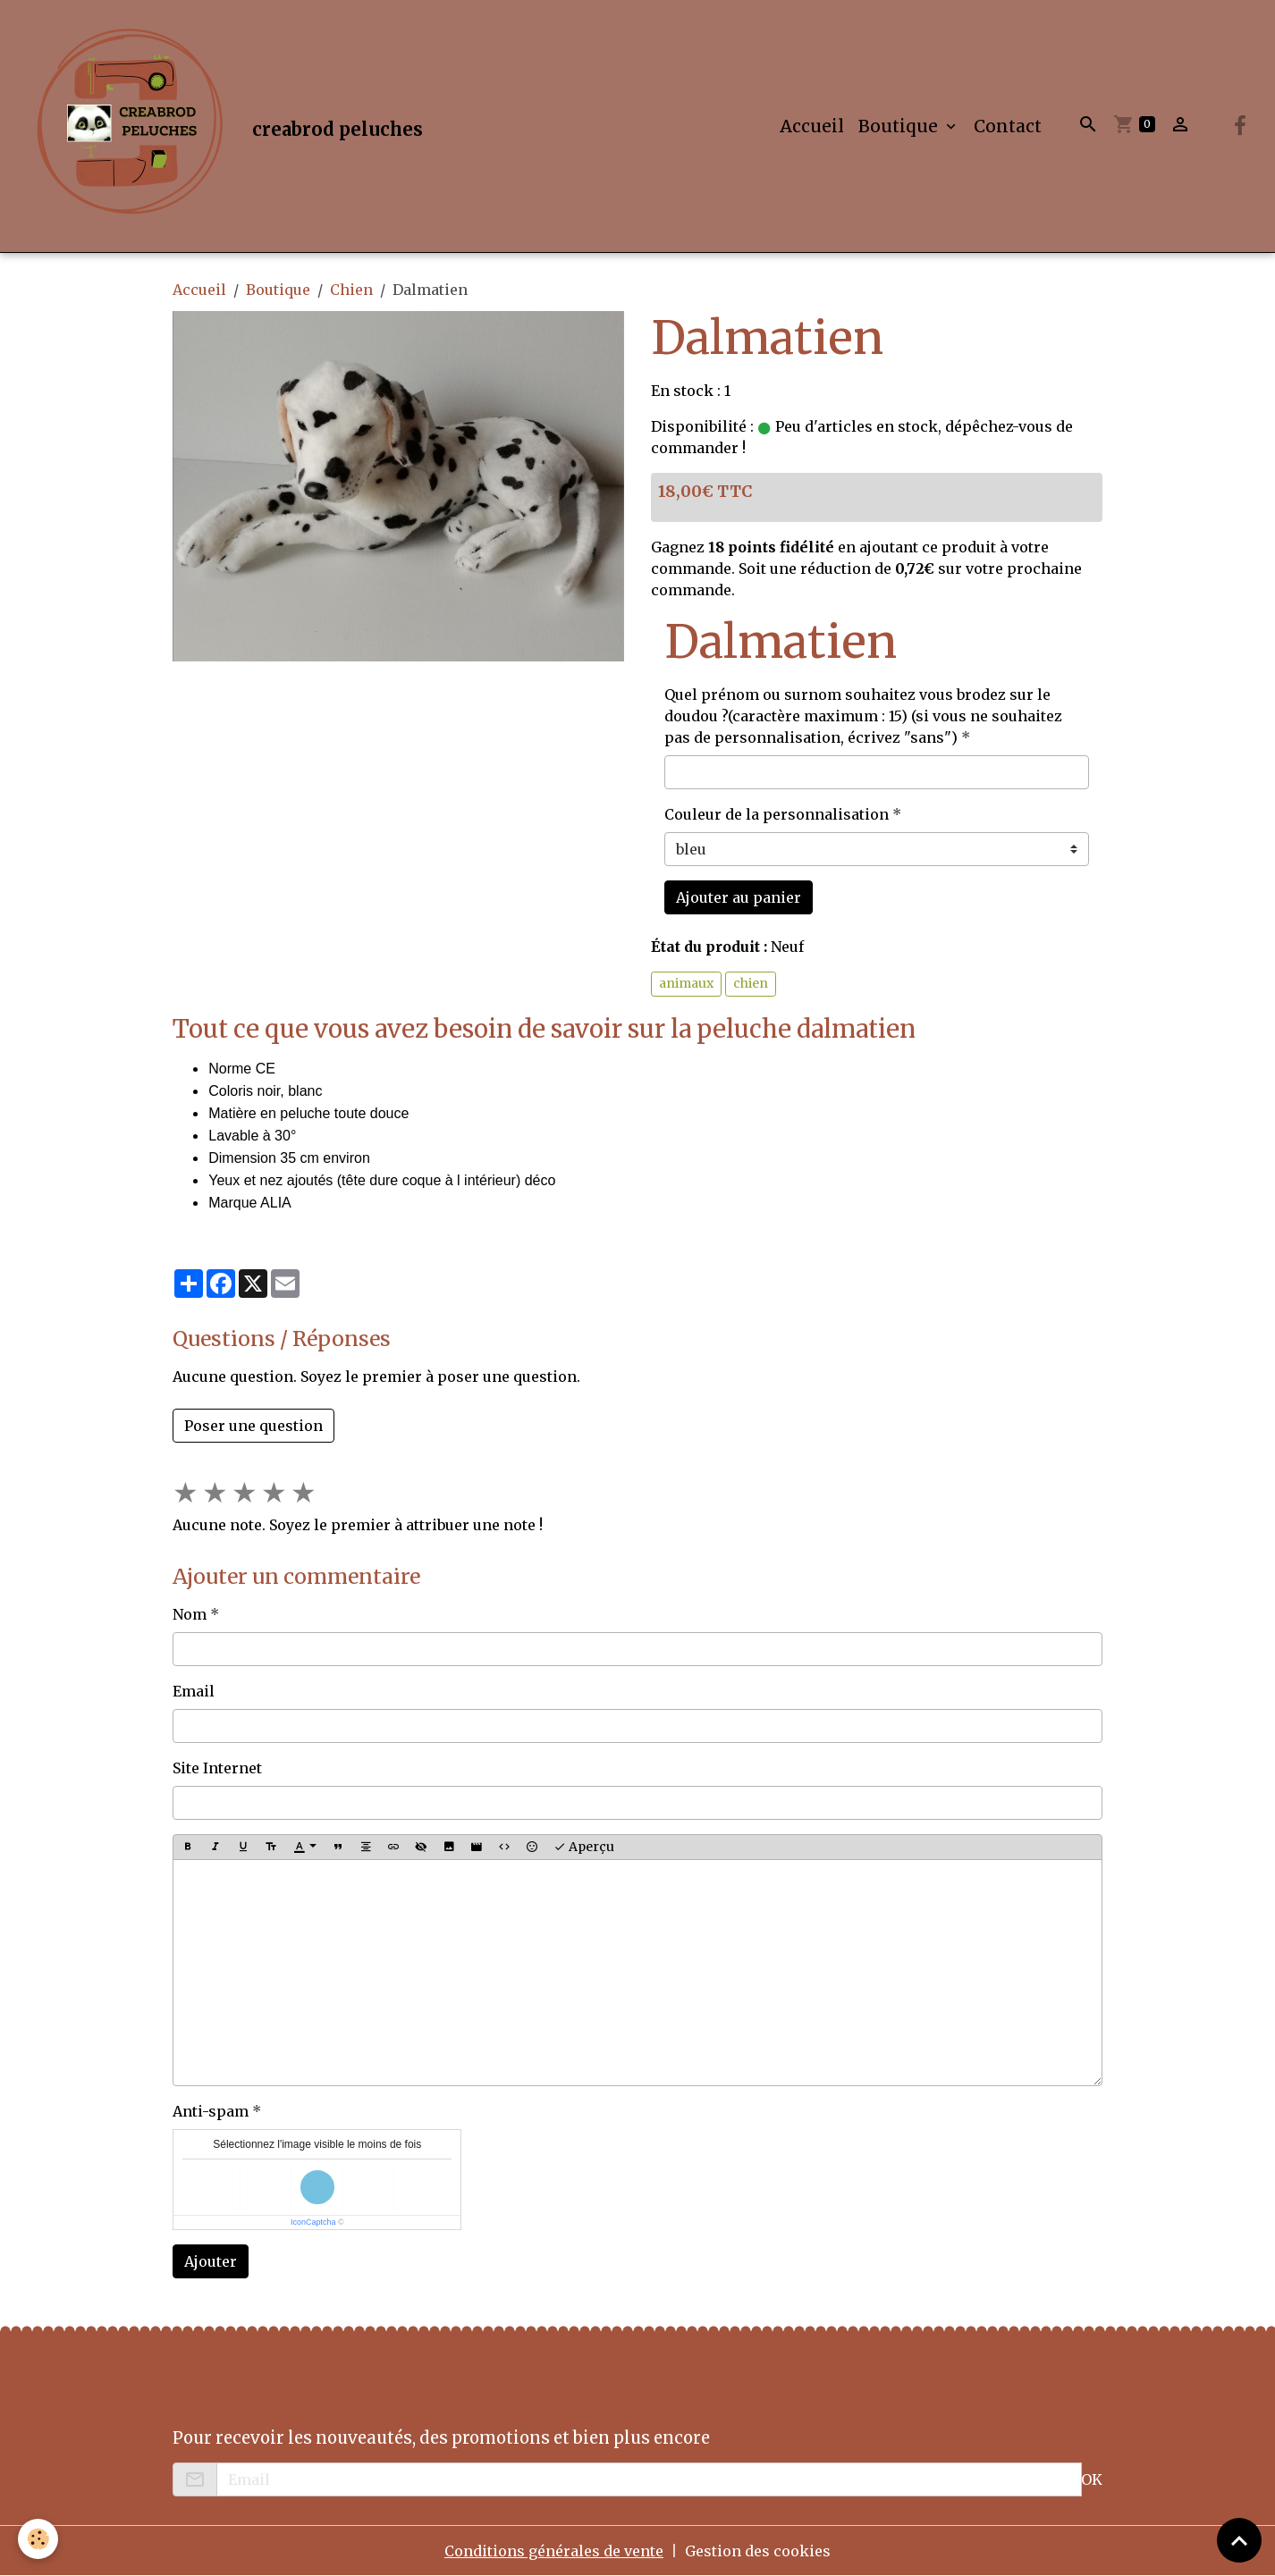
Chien (351, 290)
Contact (1008, 126)
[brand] (222, 126)
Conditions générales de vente (553, 2551)
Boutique (900, 126)
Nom (190, 1614)
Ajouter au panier (738, 897)
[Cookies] (38, 2539)
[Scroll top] (1239, 2540)
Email (194, 1691)
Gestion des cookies (758, 2551)
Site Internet (217, 1768)
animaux (686, 983)
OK (1091, 2479)
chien (750, 983)
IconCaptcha (313, 2222)
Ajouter (210, 2261)
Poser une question (253, 1426)
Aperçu (583, 1847)
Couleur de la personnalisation (776, 814)
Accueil (812, 126)
